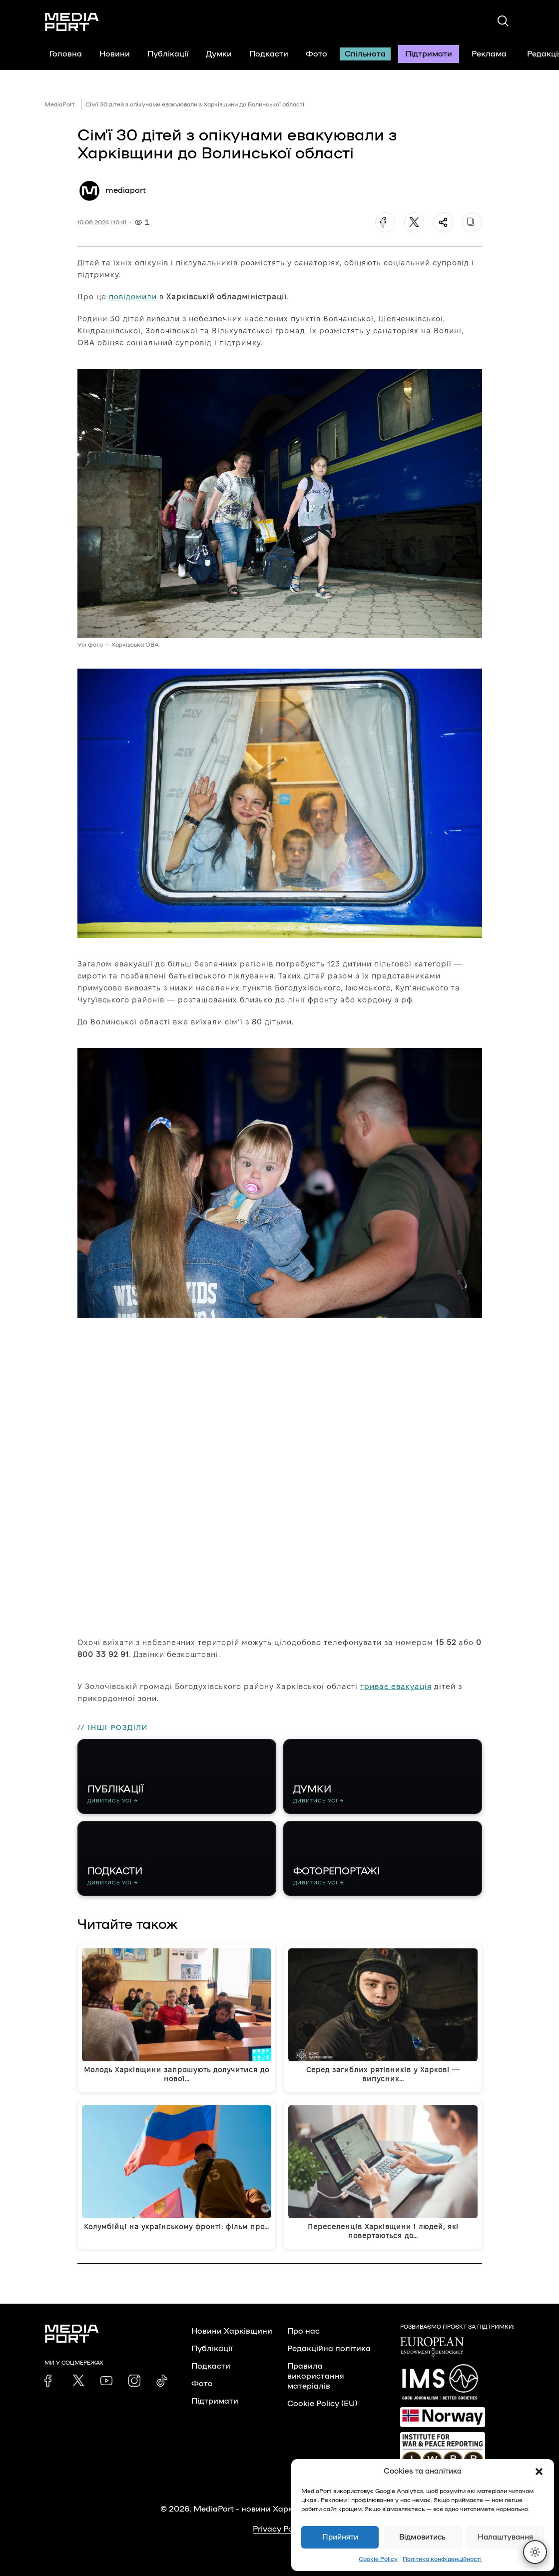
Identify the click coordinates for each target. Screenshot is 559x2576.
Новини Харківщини (231, 2331)
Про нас (303, 2331)
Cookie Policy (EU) (322, 2404)
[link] (50, 2381)
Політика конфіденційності (442, 2559)
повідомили (133, 296)
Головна (65, 54)
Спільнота (365, 54)
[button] (539, 2472)
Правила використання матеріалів (315, 2376)
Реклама (489, 54)
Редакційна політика (329, 2349)
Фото (316, 54)
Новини (114, 54)
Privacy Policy (279, 2529)
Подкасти (268, 54)
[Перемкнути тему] (535, 2552)
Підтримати (428, 54)
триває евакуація (396, 1686)
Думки (219, 54)
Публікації (167, 54)
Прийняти (340, 2537)
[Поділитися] (443, 222)
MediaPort (59, 104)
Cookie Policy (378, 2559)
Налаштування (505, 2537)
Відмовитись (422, 2537)
